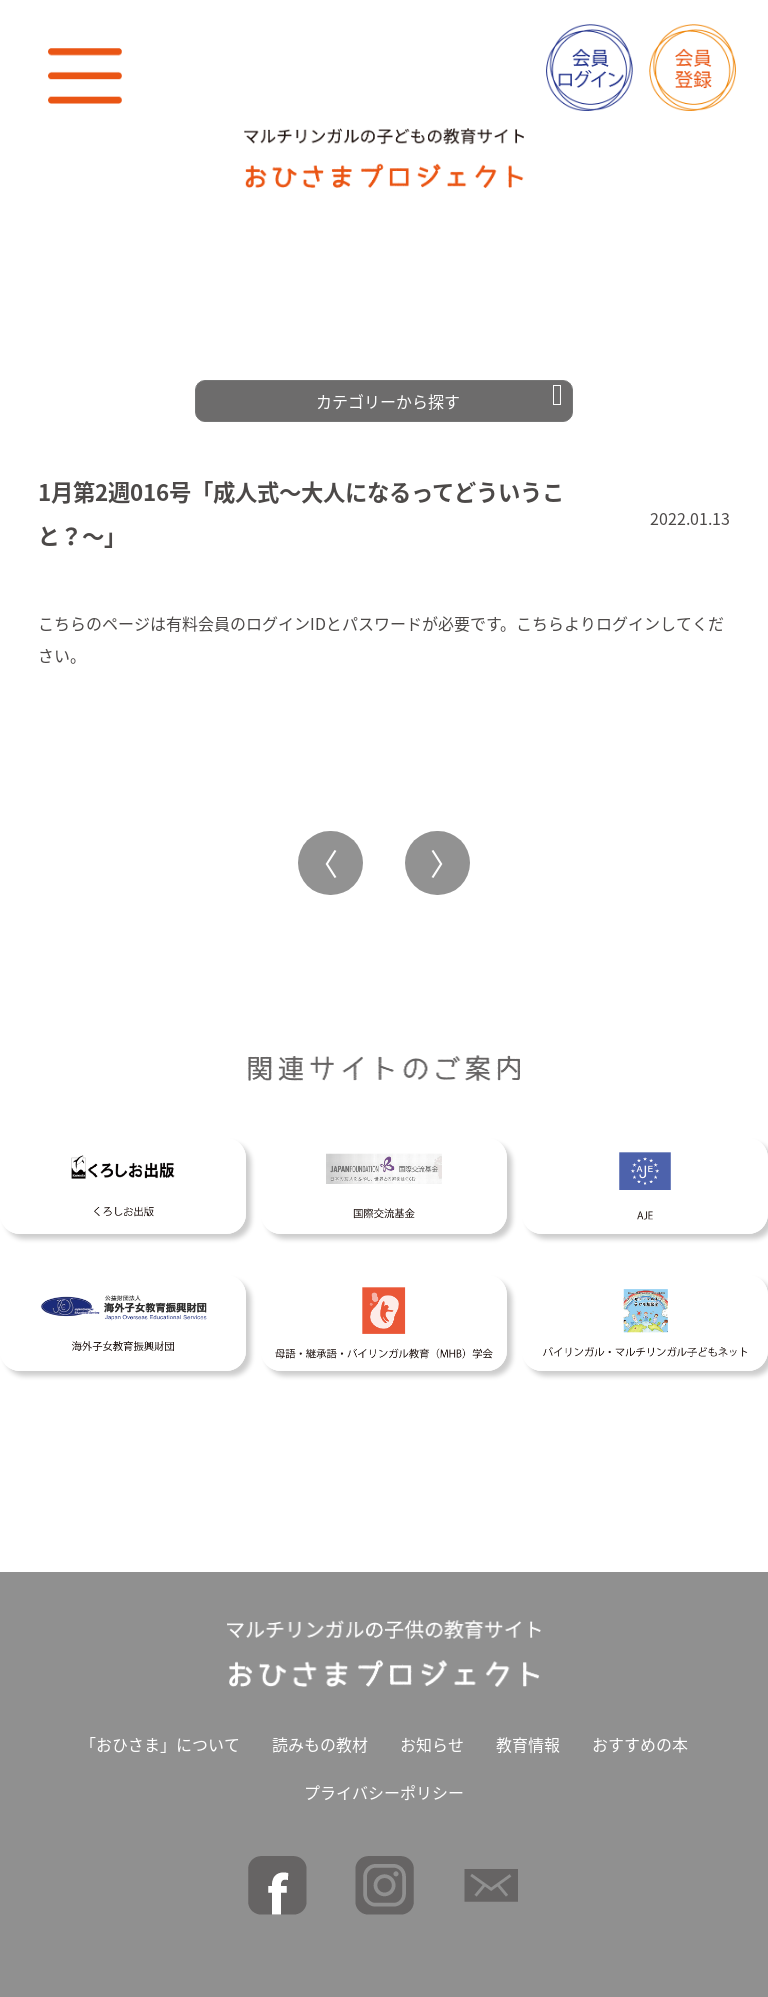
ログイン (628, 616)
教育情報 (528, 1737)
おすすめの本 (640, 1737)
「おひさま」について (160, 1737)
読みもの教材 (320, 1737)
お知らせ (432, 1737)
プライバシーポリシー (384, 1785)
